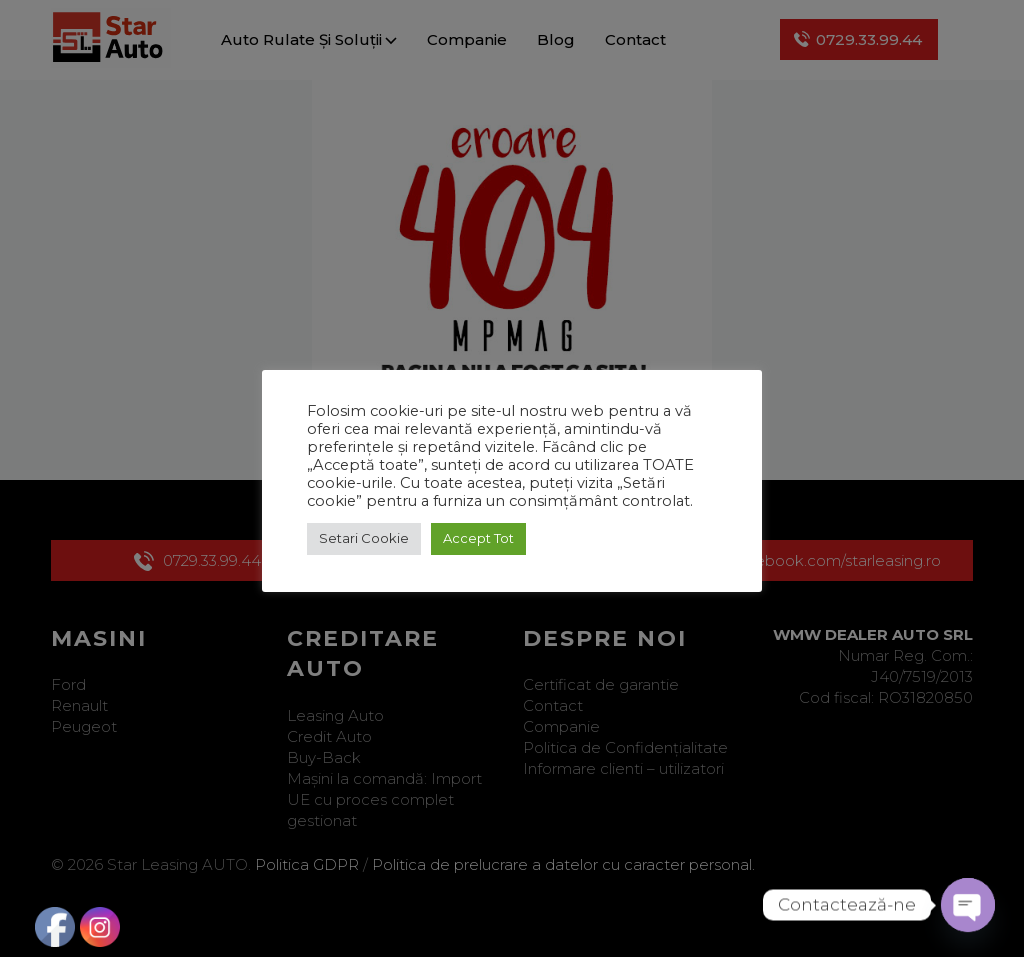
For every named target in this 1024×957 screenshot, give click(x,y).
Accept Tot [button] (478, 538)
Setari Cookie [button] (364, 538)
